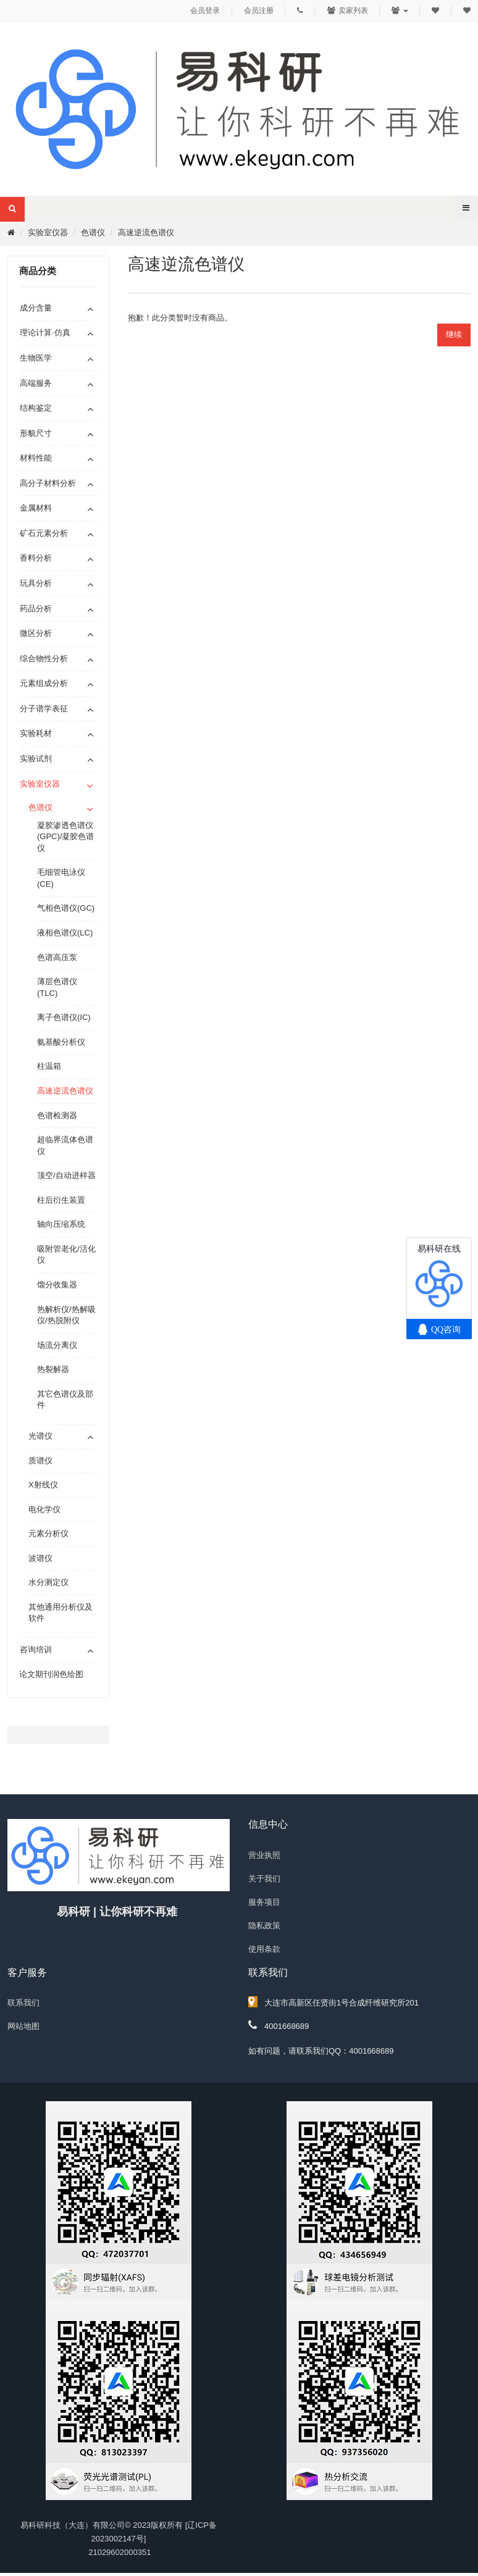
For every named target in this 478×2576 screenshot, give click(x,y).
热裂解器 (53, 1369)
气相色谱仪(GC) (65, 908)
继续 (454, 334)
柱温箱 (49, 1066)
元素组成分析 (44, 683)
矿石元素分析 (44, 533)
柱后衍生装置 (61, 1200)
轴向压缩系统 (61, 1224)
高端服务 (36, 383)
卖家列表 (347, 10)
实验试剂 (36, 758)
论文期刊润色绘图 (51, 1674)
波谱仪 (40, 1558)
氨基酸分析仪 (61, 1042)
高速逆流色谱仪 (146, 232)
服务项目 (264, 1902)
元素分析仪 (48, 1533)
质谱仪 (40, 1460)
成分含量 (36, 307)
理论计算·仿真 (45, 332)
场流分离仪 (57, 1345)
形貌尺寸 (36, 433)
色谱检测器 (57, 1115)
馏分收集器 (57, 1284)
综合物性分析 (44, 658)
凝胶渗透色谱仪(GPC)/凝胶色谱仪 (65, 837)
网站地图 (23, 2026)
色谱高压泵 (57, 957)
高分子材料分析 (48, 483)
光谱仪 (40, 1436)
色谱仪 (93, 232)
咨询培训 (36, 1649)
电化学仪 (44, 1509)
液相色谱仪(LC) (65, 932)
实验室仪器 (48, 232)
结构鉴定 (36, 407)
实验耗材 (36, 733)
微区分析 (36, 633)
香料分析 (36, 557)
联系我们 (23, 2002)
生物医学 (36, 357)
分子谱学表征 (44, 708)
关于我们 (264, 1878)
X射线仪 (43, 1484)
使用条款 (264, 1949)
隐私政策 (264, 1925)
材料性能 (36, 457)
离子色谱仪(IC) (64, 1017)
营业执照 (264, 1855)
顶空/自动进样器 (66, 1175)
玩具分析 (36, 583)
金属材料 (36, 507)
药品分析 (36, 608)
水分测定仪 (48, 1582)
